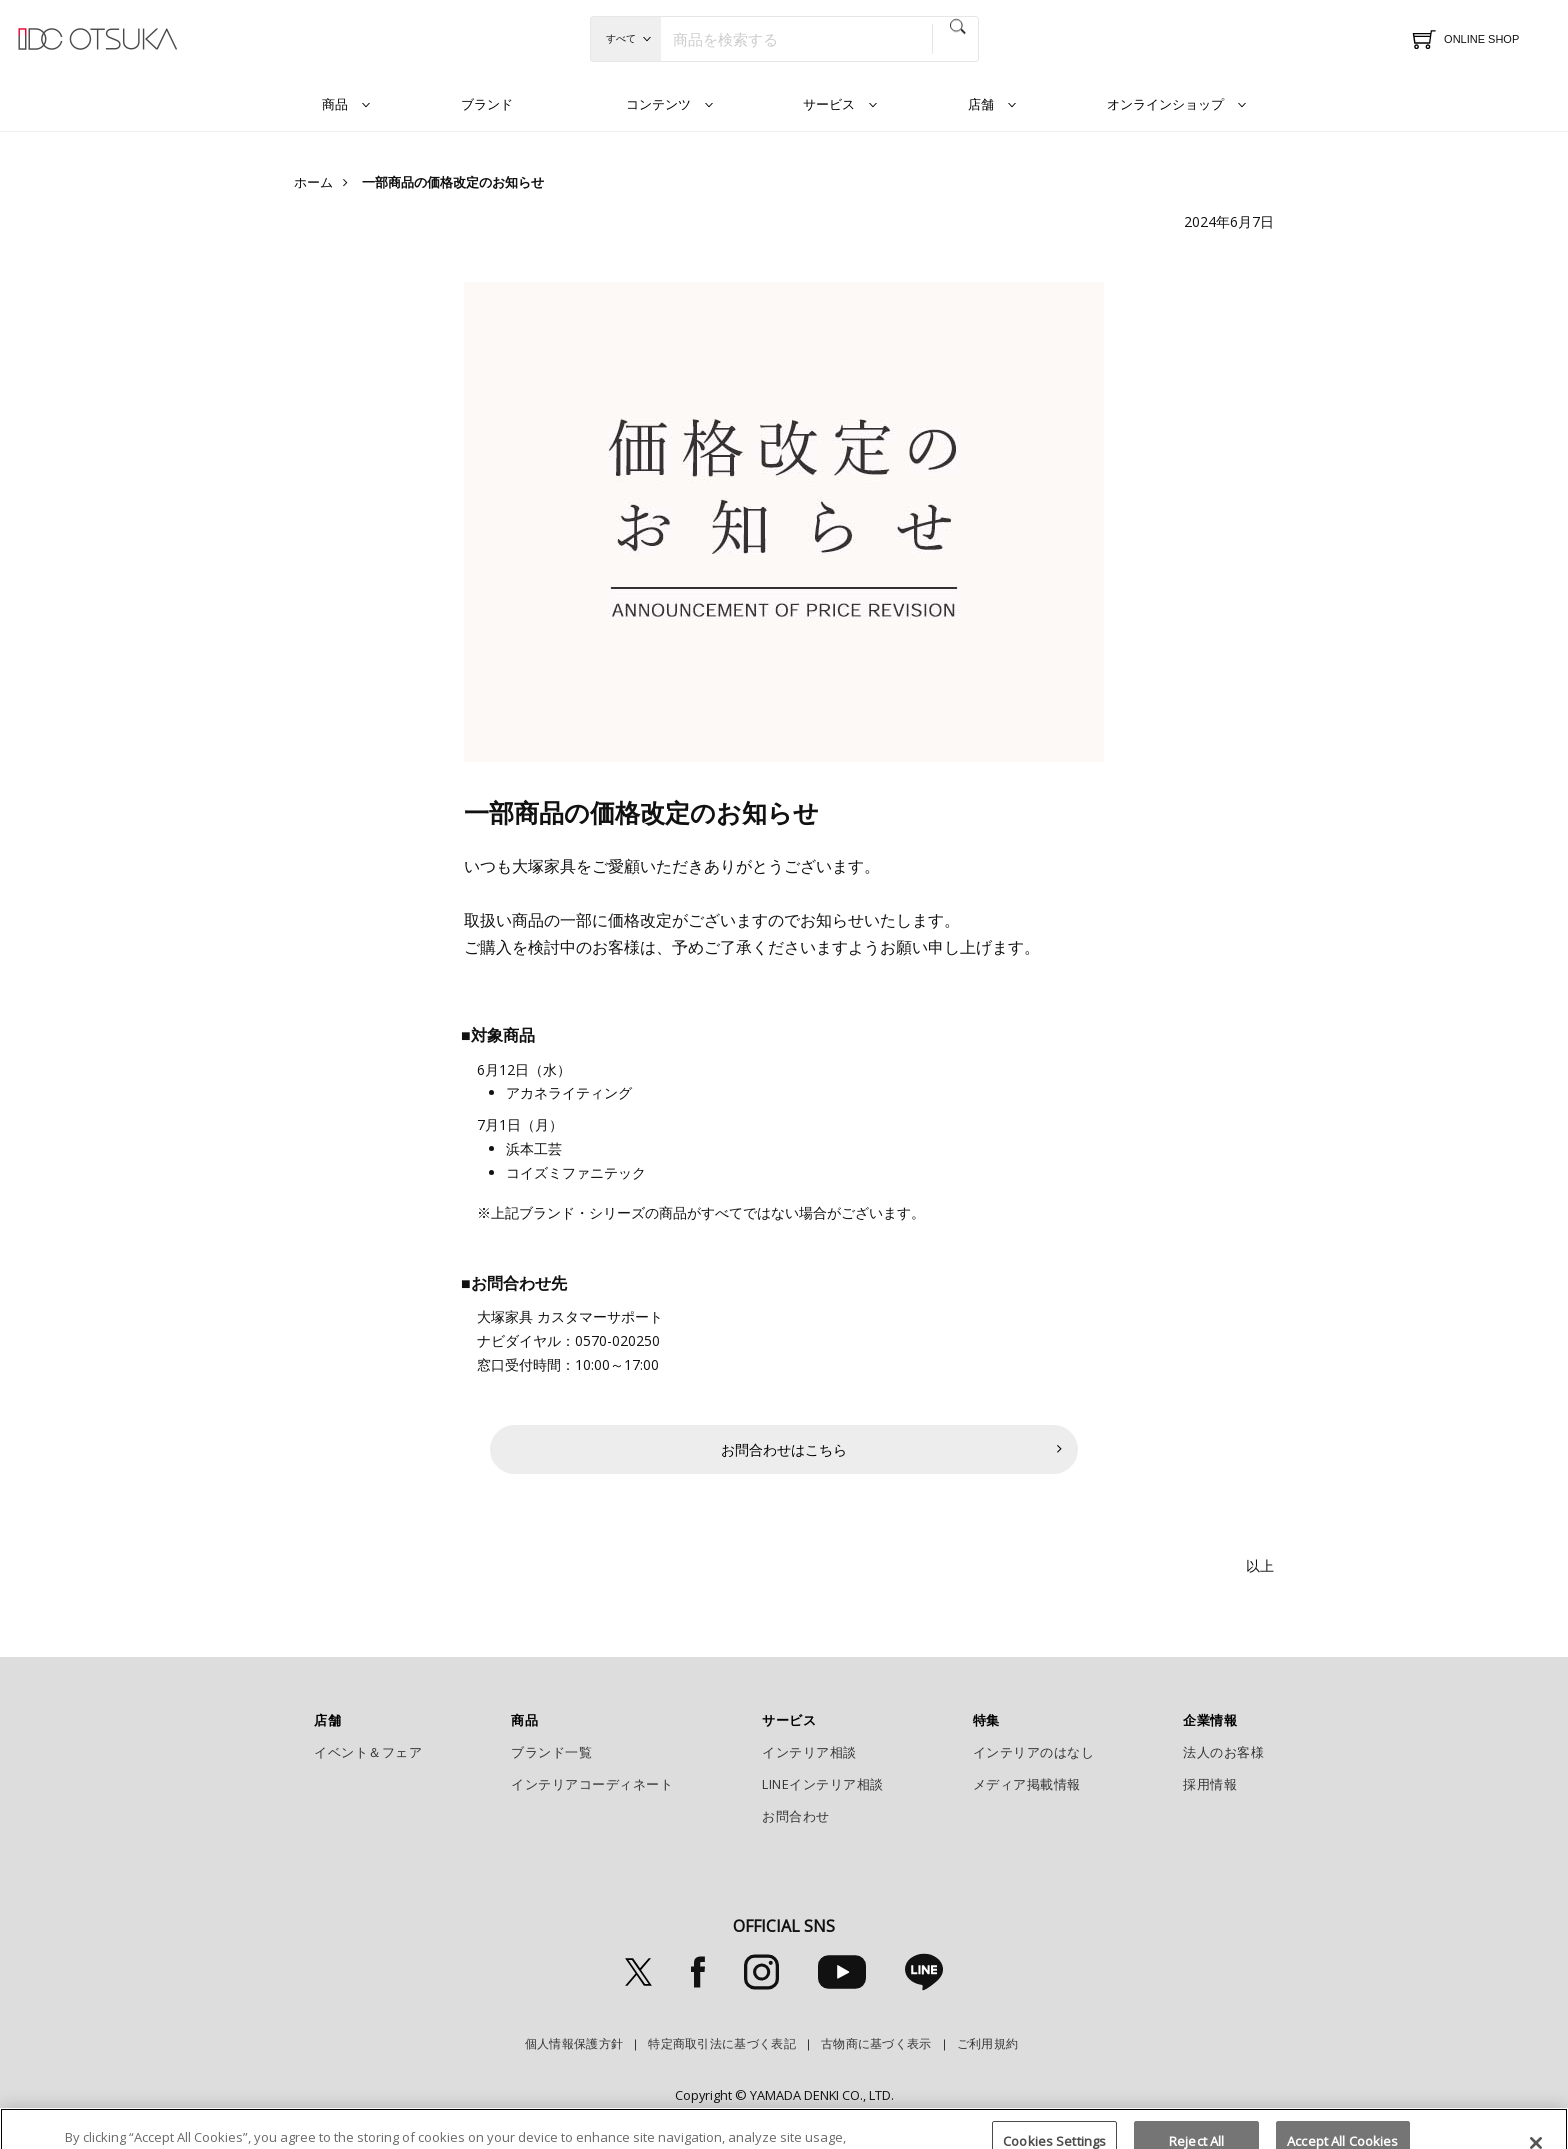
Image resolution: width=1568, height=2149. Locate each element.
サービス (829, 104)
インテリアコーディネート (592, 1784)
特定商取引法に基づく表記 (722, 2043)
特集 (986, 1720)
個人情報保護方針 (574, 2043)
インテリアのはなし (1034, 1752)
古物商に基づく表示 (876, 2043)
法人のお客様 (1223, 1752)
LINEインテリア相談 (823, 1784)
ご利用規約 (988, 2043)
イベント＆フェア (368, 1752)
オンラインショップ (1165, 104)
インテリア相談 (809, 1752)
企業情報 (1210, 1720)
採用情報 (1210, 1784)
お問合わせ (796, 1816)
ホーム (313, 182)
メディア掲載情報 (1027, 1784)
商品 (335, 104)
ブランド (487, 104)
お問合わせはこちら (784, 1449)
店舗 (981, 104)
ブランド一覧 (551, 1752)
